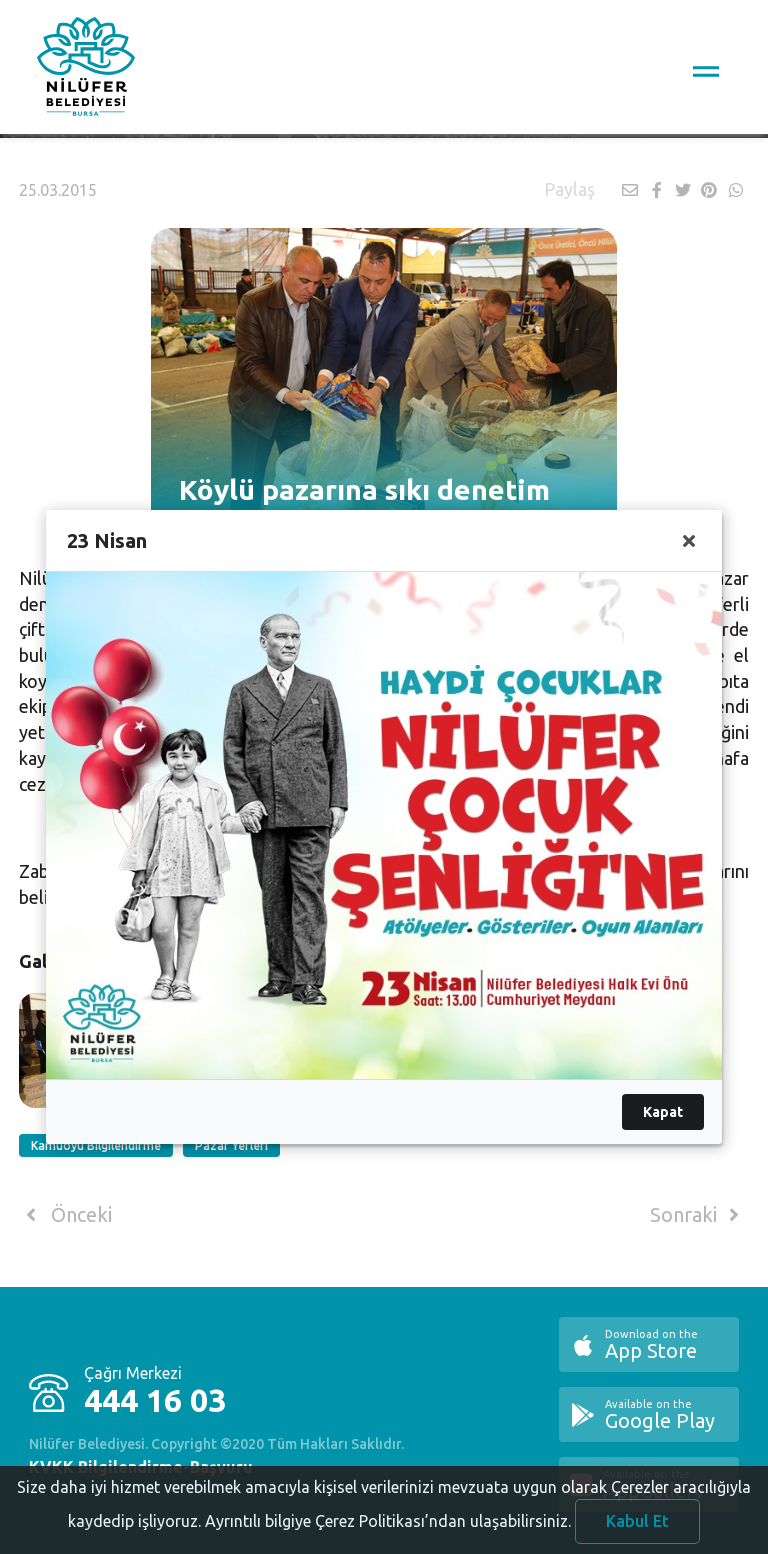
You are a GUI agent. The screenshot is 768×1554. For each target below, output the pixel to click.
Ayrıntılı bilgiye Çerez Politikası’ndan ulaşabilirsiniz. (388, 1525)
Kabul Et (637, 1525)
